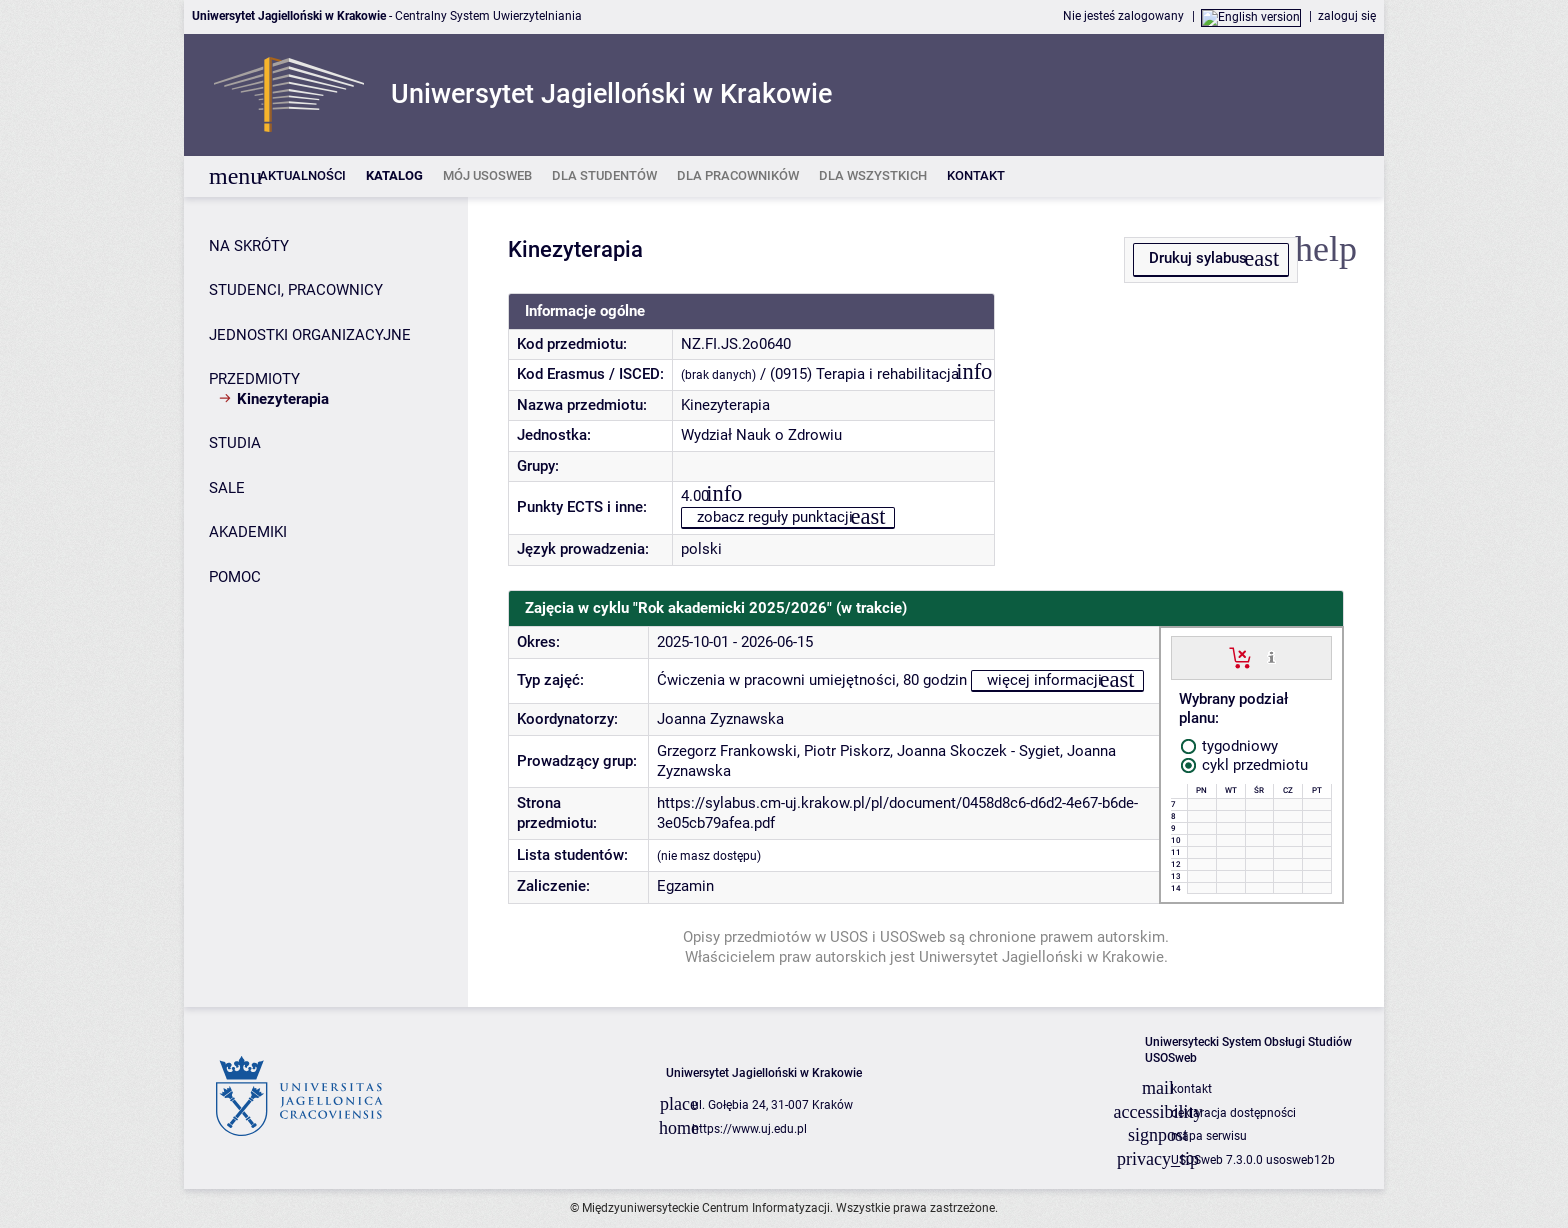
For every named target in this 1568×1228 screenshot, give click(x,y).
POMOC (235, 577)
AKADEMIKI (248, 532)
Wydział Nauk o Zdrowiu (761, 435)
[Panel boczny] (326, 602)
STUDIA (235, 443)
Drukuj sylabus (1198, 258)
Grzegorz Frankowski (727, 751)
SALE (227, 488)
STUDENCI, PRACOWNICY (296, 290)
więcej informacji (1044, 680)
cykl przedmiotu (1244, 765)
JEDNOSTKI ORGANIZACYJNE (310, 335)
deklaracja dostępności (1233, 1113)
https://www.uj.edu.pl (749, 1129)
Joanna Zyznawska (720, 719)
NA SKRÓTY (249, 246)
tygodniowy (1229, 746)
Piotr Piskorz (847, 751)
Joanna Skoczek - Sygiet (978, 751)
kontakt (1191, 1089)
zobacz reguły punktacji (775, 517)
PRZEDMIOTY (254, 379)
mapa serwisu (1209, 1136)
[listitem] (302, 176)
